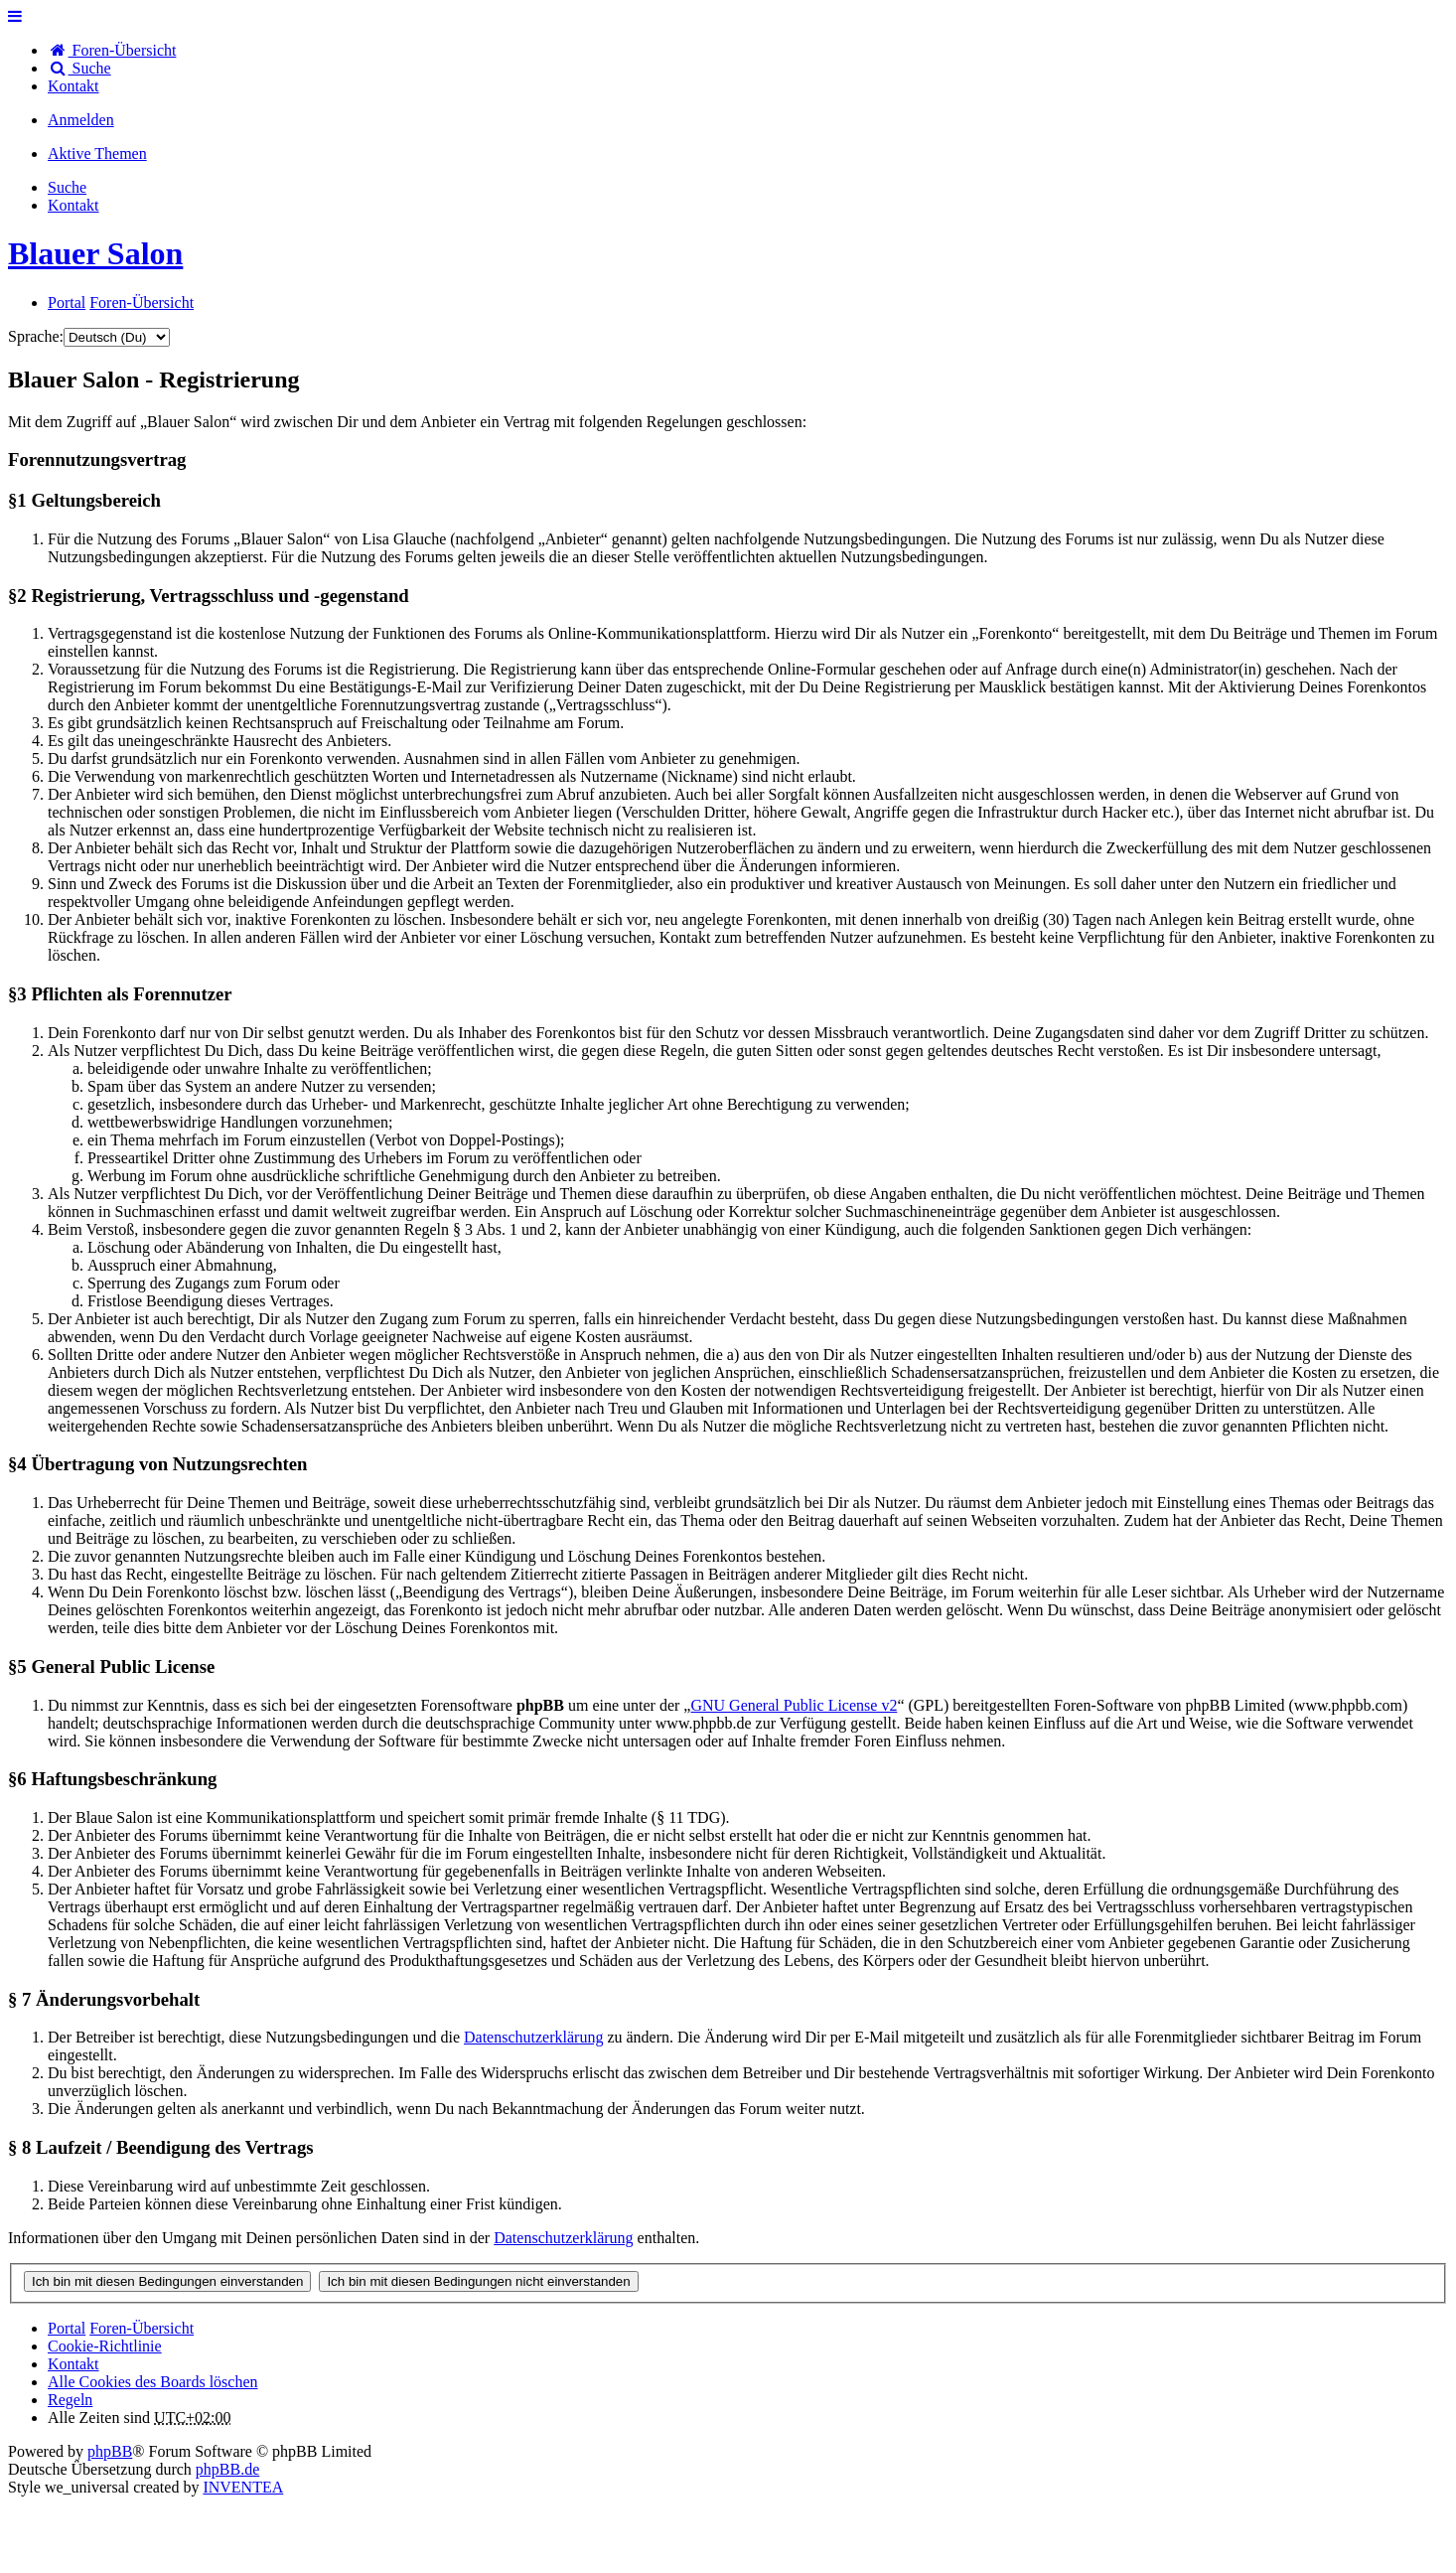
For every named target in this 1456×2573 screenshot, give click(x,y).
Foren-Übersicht (141, 2328)
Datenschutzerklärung (533, 2037)
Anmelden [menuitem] (81, 119)
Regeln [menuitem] (70, 2399)
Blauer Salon (95, 253)
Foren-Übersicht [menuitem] (112, 50)
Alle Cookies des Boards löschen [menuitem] (153, 2381)
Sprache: (36, 336)
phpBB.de (227, 2469)
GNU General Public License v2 (793, 1705)
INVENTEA (243, 2487)
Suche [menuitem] (79, 68)
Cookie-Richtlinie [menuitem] (105, 2346)
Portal (66, 302)
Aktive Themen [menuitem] (97, 153)
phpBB (109, 2451)
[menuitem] (73, 85)
